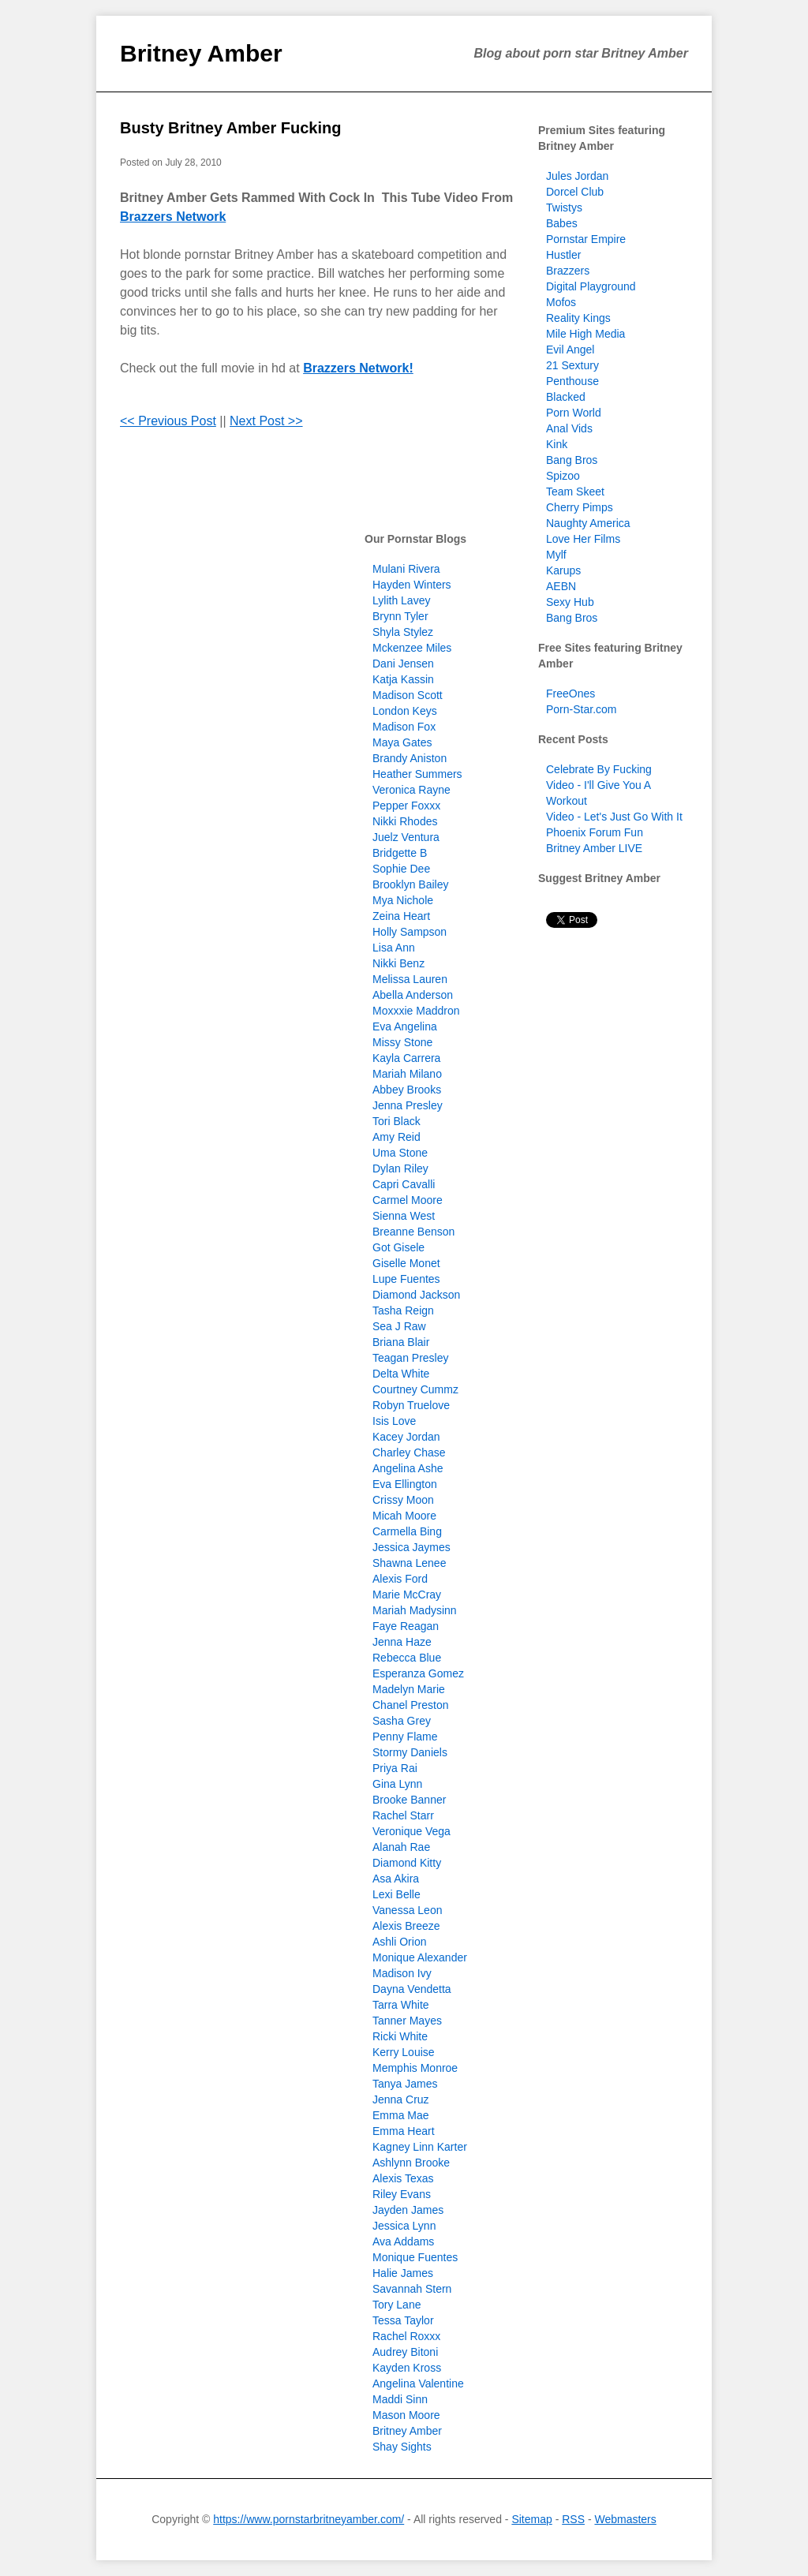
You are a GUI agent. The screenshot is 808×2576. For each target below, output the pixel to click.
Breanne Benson (413, 1231)
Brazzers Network (173, 216)
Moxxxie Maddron (416, 1010)
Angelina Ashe (407, 1468)
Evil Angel (570, 349)
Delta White (400, 1373)
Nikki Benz (398, 963)
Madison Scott (407, 695)
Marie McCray (406, 1594)
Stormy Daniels (409, 1752)
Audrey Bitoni (405, 2352)
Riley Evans (401, 2194)
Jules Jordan (577, 176)
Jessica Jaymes (411, 1547)
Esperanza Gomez (418, 1673)
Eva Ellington (404, 1484)
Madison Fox (404, 726)
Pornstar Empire (586, 239)
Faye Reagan (405, 1626)
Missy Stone (402, 1042)
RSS (573, 2519)
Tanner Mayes (407, 2020)
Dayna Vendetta (411, 1989)
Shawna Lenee (409, 1563)
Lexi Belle (396, 1894)
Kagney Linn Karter (419, 2146)
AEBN (561, 586)
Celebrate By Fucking (599, 769)
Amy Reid (396, 1137)
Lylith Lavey (401, 600)
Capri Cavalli (403, 1184)
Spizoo (563, 475)
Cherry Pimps (579, 507)
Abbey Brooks (406, 1089)
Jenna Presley (407, 1105)
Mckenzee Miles (411, 647)
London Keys (404, 711)
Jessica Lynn (404, 2225)
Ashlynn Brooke (411, 2162)
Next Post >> (266, 421)
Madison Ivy (402, 1973)
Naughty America (588, 523)
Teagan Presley (410, 1358)
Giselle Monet (406, 1263)
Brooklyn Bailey (410, 884)
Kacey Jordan (406, 1436)
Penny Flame (404, 1736)
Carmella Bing (407, 1531)
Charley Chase (409, 1452)
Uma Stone (400, 1152)
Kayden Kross (406, 2367)
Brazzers (567, 270)
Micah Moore (404, 1515)
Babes (562, 223)
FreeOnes (570, 693)
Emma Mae (400, 2115)
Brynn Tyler (400, 616)
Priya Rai (394, 1768)
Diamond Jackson (416, 1294)
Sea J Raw (399, 1326)
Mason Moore (406, 2415)
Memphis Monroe (415, 2068)
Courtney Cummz (415, 1389)
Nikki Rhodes (404, 821)
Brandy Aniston (409, 758)
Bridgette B (399, 853)
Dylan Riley (400, 1168)
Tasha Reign (403, 1310)
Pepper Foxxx (406, 805)
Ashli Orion (399, 1941)
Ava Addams (403, 2241)
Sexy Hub (570, 602)
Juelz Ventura (406, 837)
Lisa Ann (393, 947)
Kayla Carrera (406, 1058)
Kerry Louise (403, 2052)
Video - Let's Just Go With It (614, 816)
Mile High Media (585, 333)
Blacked (565, 397)
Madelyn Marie (408, 1689)
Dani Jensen (403, 663)
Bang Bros (571, 460)
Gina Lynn (397, 1784)
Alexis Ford (400, 1578)
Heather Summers (417, 774)
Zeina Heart (401, 916)
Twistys (564, 207)
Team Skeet (575, 491)
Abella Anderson (412, 995)
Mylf (556, 554)
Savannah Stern (411, 2289)
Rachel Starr (403, 1815)
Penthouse (572, 381)
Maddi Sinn (400, 2399)
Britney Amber (201, 53)
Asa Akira (395, 1878)
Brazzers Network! (358, 368)
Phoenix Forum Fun (594, 832)
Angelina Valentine (418, 2383)
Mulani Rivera (406, 569)
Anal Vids (569, 428)
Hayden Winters (411, 584)
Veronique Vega (411, 1831)
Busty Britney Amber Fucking (230, 127)
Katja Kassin (403, 679)
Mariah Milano (407, 1073)
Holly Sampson (409, 931)
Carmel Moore (407, 1200)
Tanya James (404, 2083)
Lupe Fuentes (406, 1279)
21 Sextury (572, 365)
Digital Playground (591, 286)
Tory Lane (396, 2304)
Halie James (402, 2273)
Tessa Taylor (403, 2320)
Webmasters (625, 2519)
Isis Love (394, 1421)
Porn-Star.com (581, 709)
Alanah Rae (401, 1847)
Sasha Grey (401, 1720)
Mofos (561, 302)
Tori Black (396, 1121)
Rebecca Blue (406, 1657)
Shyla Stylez (402, 632)
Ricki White (400, 2036)
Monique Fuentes (415, 2257)
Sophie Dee (401, 868)
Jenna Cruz (400, 2099)
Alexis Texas (403, 2178)
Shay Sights (402, 2446)
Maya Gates (402, 742)
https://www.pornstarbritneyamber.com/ (308, 2519)
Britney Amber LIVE (594, 848)
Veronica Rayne (411, 789)
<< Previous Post (168, 421)
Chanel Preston (410, 1705)
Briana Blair (400, 1342)
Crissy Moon (403, 1500)
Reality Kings (578, 318)
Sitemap (531, 2519)
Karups (563, 570)
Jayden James (407, 2210)
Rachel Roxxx (406, 2336)
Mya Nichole (402, 900)
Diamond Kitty (406, 1862)
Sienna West (403, 1215)
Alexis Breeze (406, 1926)
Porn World (573, 412)
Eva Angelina (404, 1026)
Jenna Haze (402, 1642)
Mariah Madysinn (414, 1610)
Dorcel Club (575, 191)
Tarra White (400, 2004)
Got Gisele (398, 1247)
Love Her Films (583, 539)
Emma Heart (403, 2131)
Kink (556, 444)
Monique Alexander (419, 1957)
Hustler (563, 255)
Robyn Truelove (411, 1405)
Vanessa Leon (407, 1910)
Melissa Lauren (409, 979)
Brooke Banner (409, 1799)
